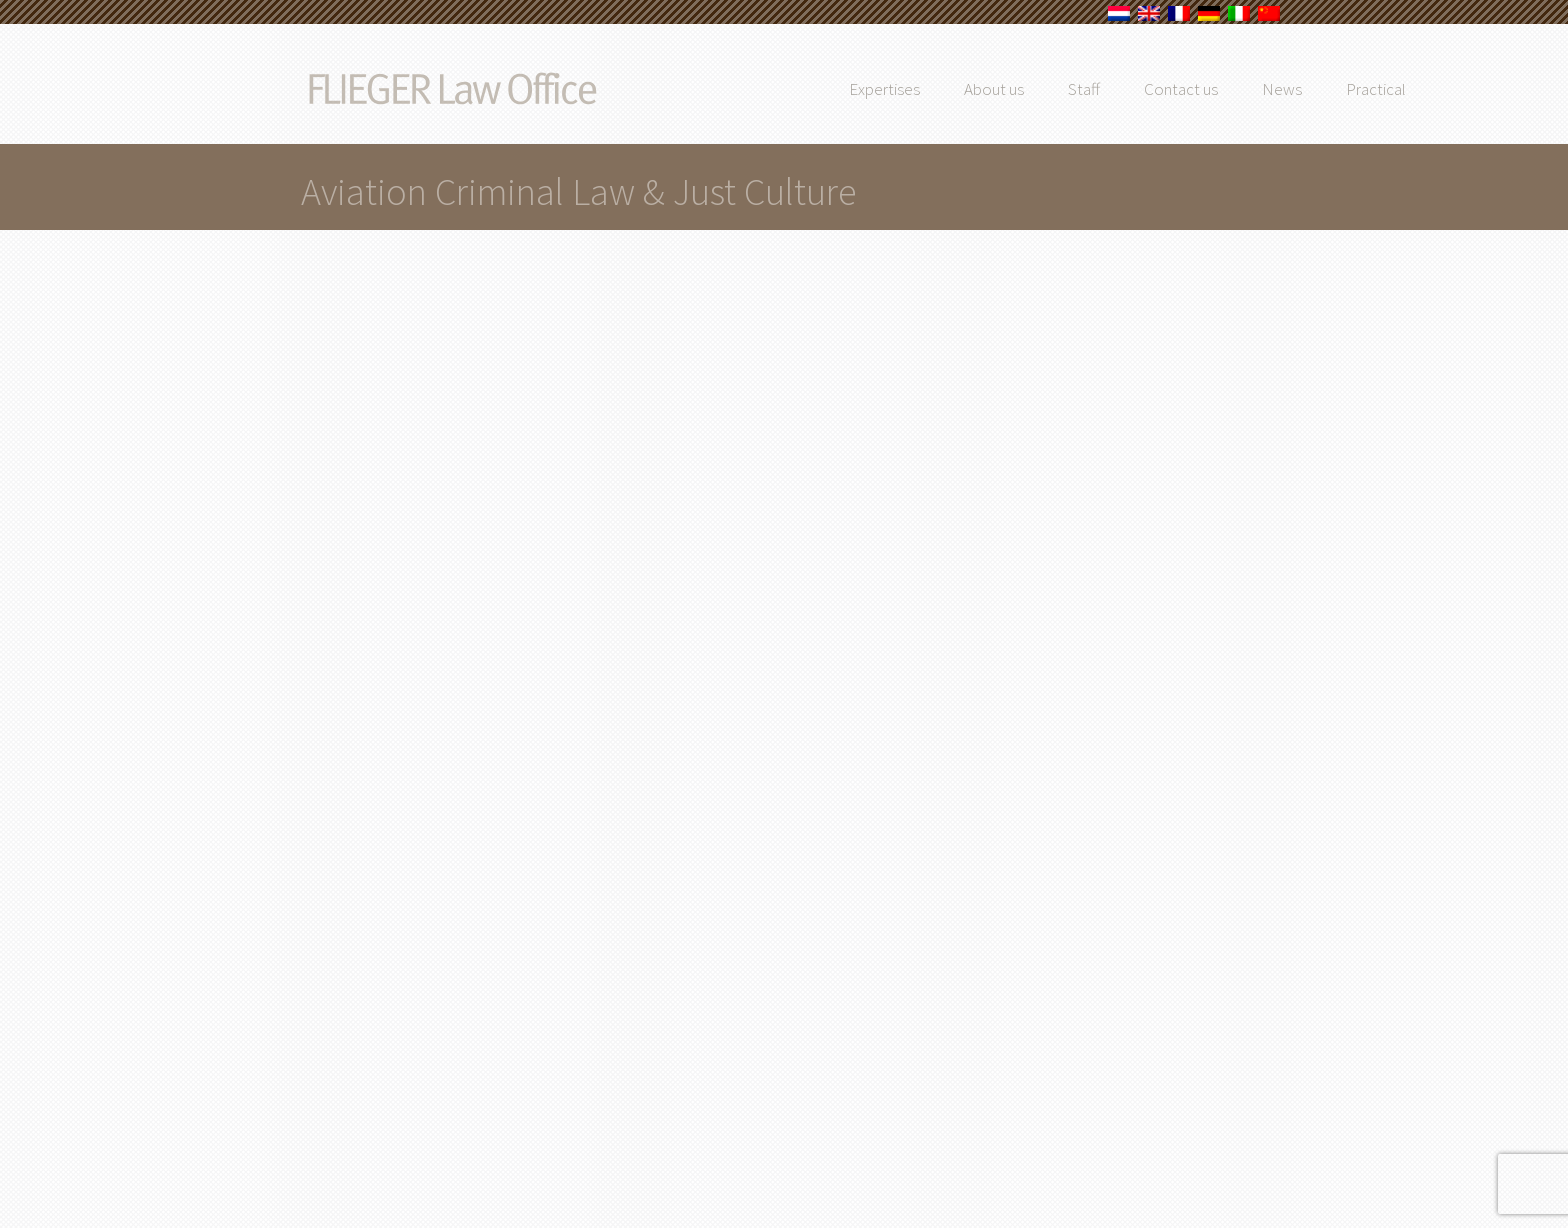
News (1327, 89)
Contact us (1226, 89)
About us (1039, 89)
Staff (1129, 89)
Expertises (929, 89)
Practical (1421, 89)
